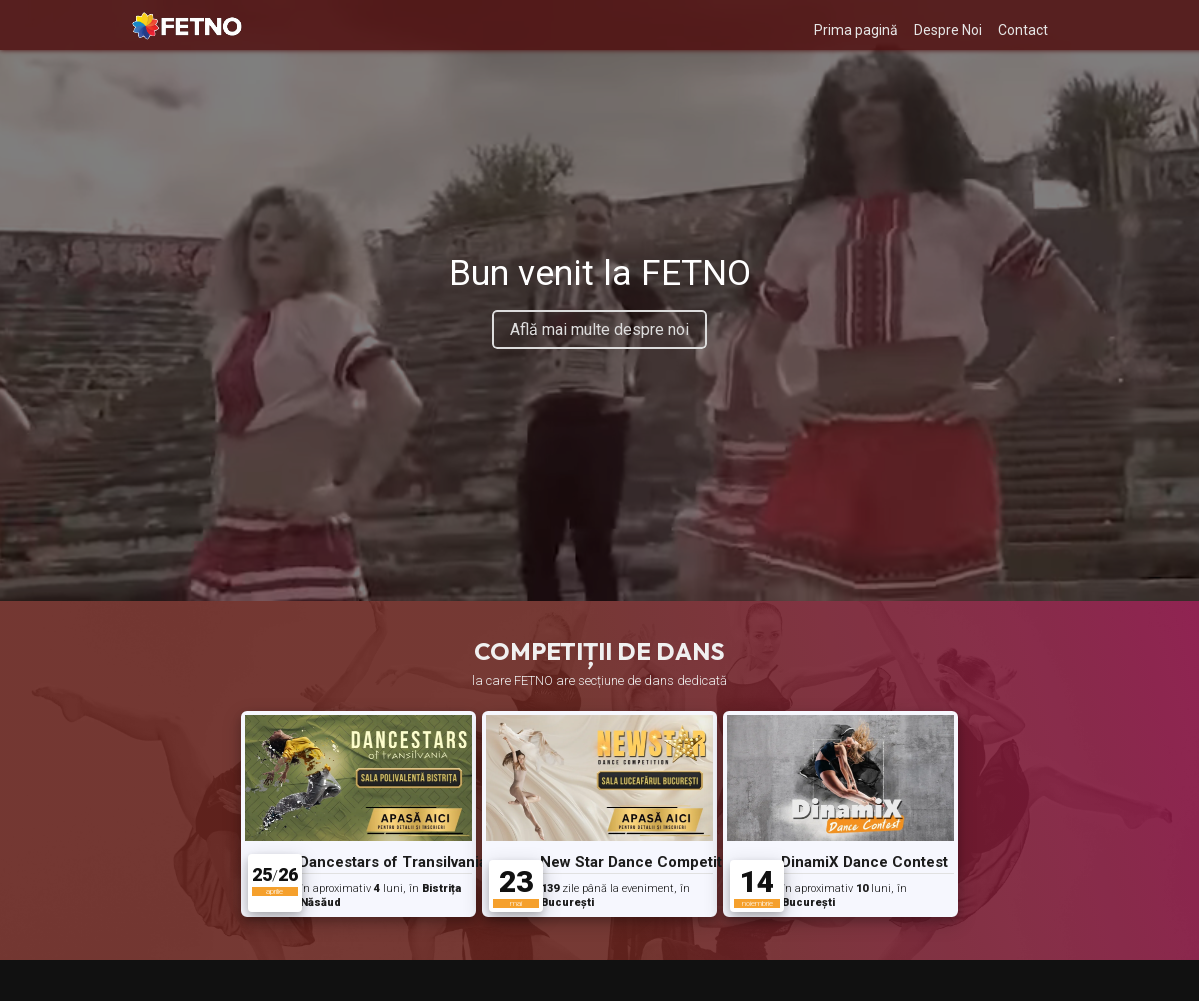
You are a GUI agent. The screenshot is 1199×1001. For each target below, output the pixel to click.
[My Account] (1073, 26)
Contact (1023, 30)
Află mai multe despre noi (599, 329)
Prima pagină (856, 30)
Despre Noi (948, 30)
